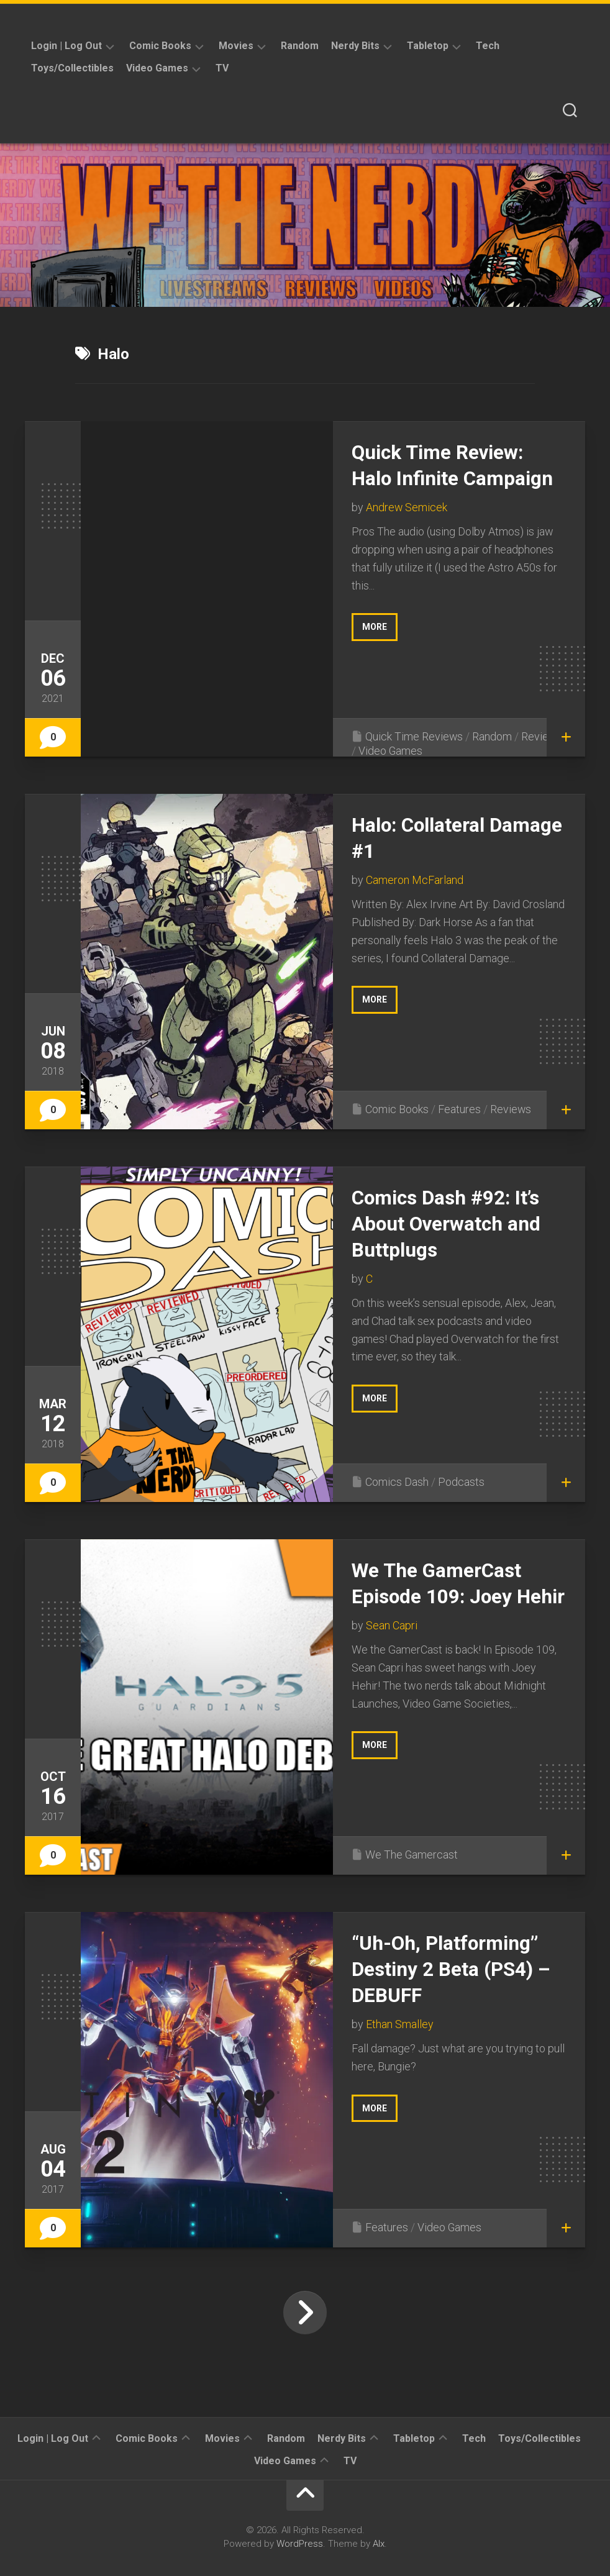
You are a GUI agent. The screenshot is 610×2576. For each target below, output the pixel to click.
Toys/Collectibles (72, 68)
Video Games (157, 68)
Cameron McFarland (414, 879)
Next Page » (305, 2312)
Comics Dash (397, 1481)
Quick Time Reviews (414, 736)
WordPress (299, 2543)
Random (300, 46)
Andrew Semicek (407, 506)
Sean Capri (391, 1650)
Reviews (542, 736)
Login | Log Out (66, 46)
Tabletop (427, 46)
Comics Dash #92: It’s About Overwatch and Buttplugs (448, 1223)
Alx (379, 2543)
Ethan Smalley (400, 2023)
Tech (487, 46)
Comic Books (160, 46)
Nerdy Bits (355, 46)
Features (459, 1109)
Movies (236, 46)
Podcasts (461, 1481)
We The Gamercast (411, 1854)
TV (222, 68)
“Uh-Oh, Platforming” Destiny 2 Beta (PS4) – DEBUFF (452, 1968)
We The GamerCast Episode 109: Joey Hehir (438, 1596)
